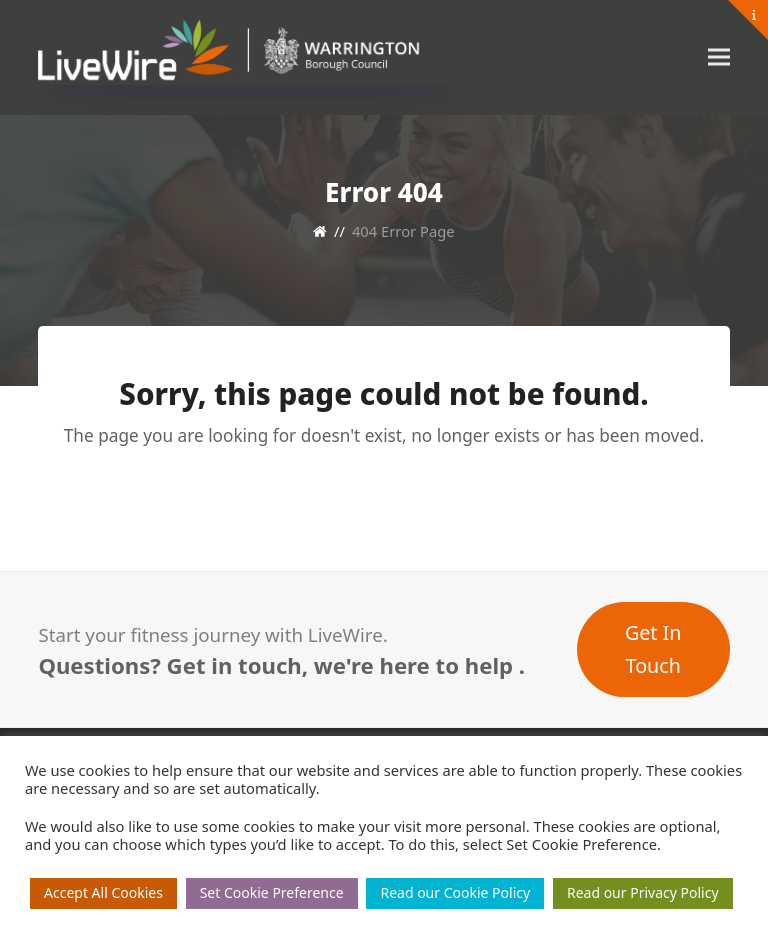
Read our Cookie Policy (455, 892)
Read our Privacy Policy (643, 892)
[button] (719, 57)
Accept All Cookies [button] (103, 892)
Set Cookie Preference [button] (272, 892)
